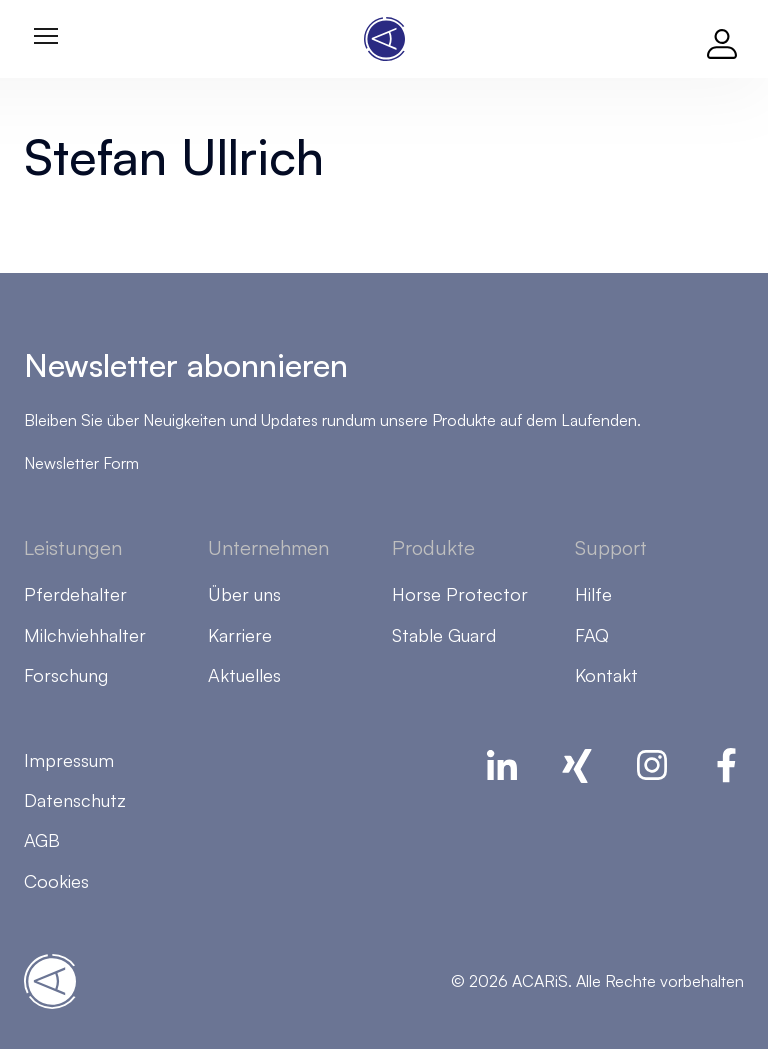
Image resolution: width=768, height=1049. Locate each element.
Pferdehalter (75, 594)
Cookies (56, 881)
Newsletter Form (81, 463)
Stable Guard (444, 635)
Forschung (66, 675)
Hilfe (593, 594)
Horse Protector (460, 594)
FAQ (592, 635)
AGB (42, 840)
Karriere (240, 635)
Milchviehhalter (85, 635)
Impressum (69, 760)
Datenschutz (75, 800)
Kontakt (606, 675)
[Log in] (722, 39)
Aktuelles (244, 675)
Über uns (244, 594)
